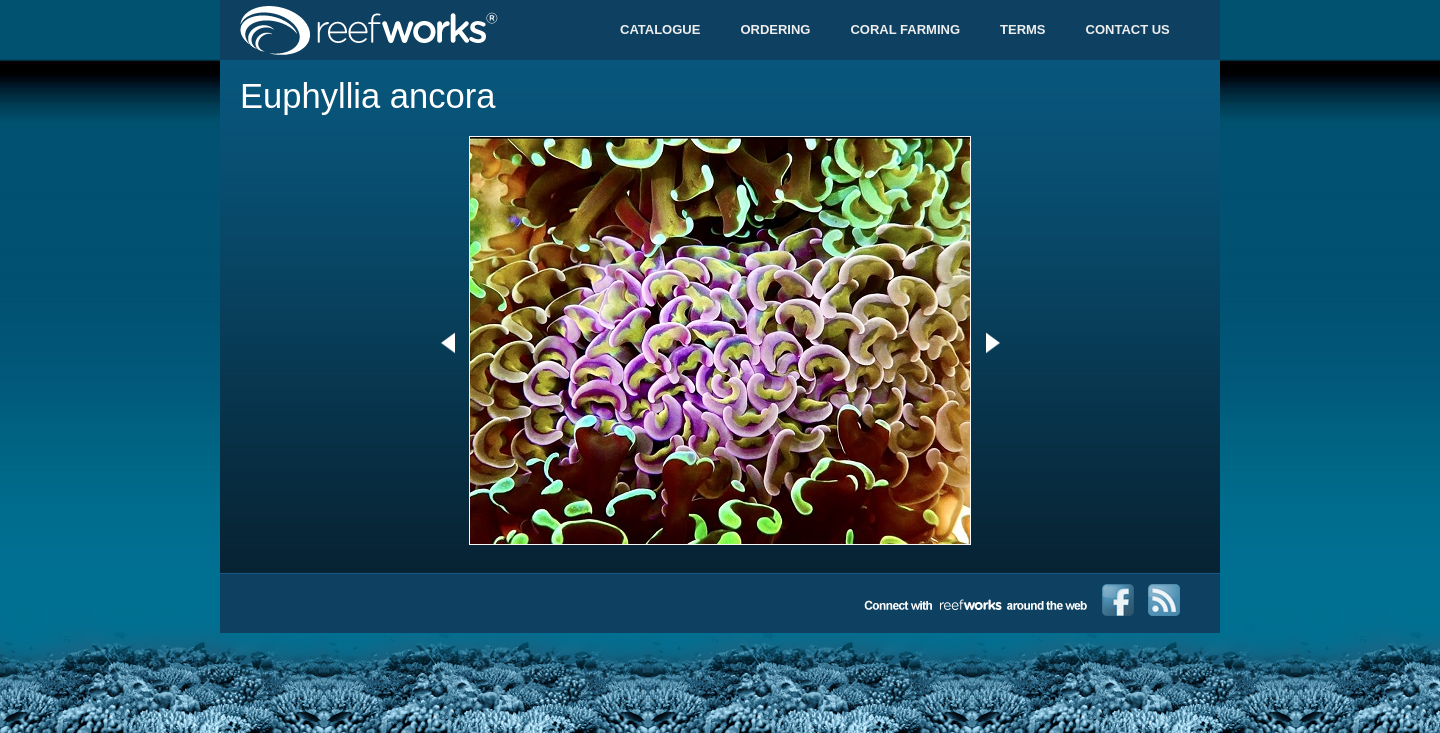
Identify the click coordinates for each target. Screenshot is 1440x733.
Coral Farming (905, 29)
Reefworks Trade (415, 30)
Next (993, 343)
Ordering (775, 29)
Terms (1023, 29)
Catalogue (660, 29)
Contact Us (1128, 29)
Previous (447, 343)
